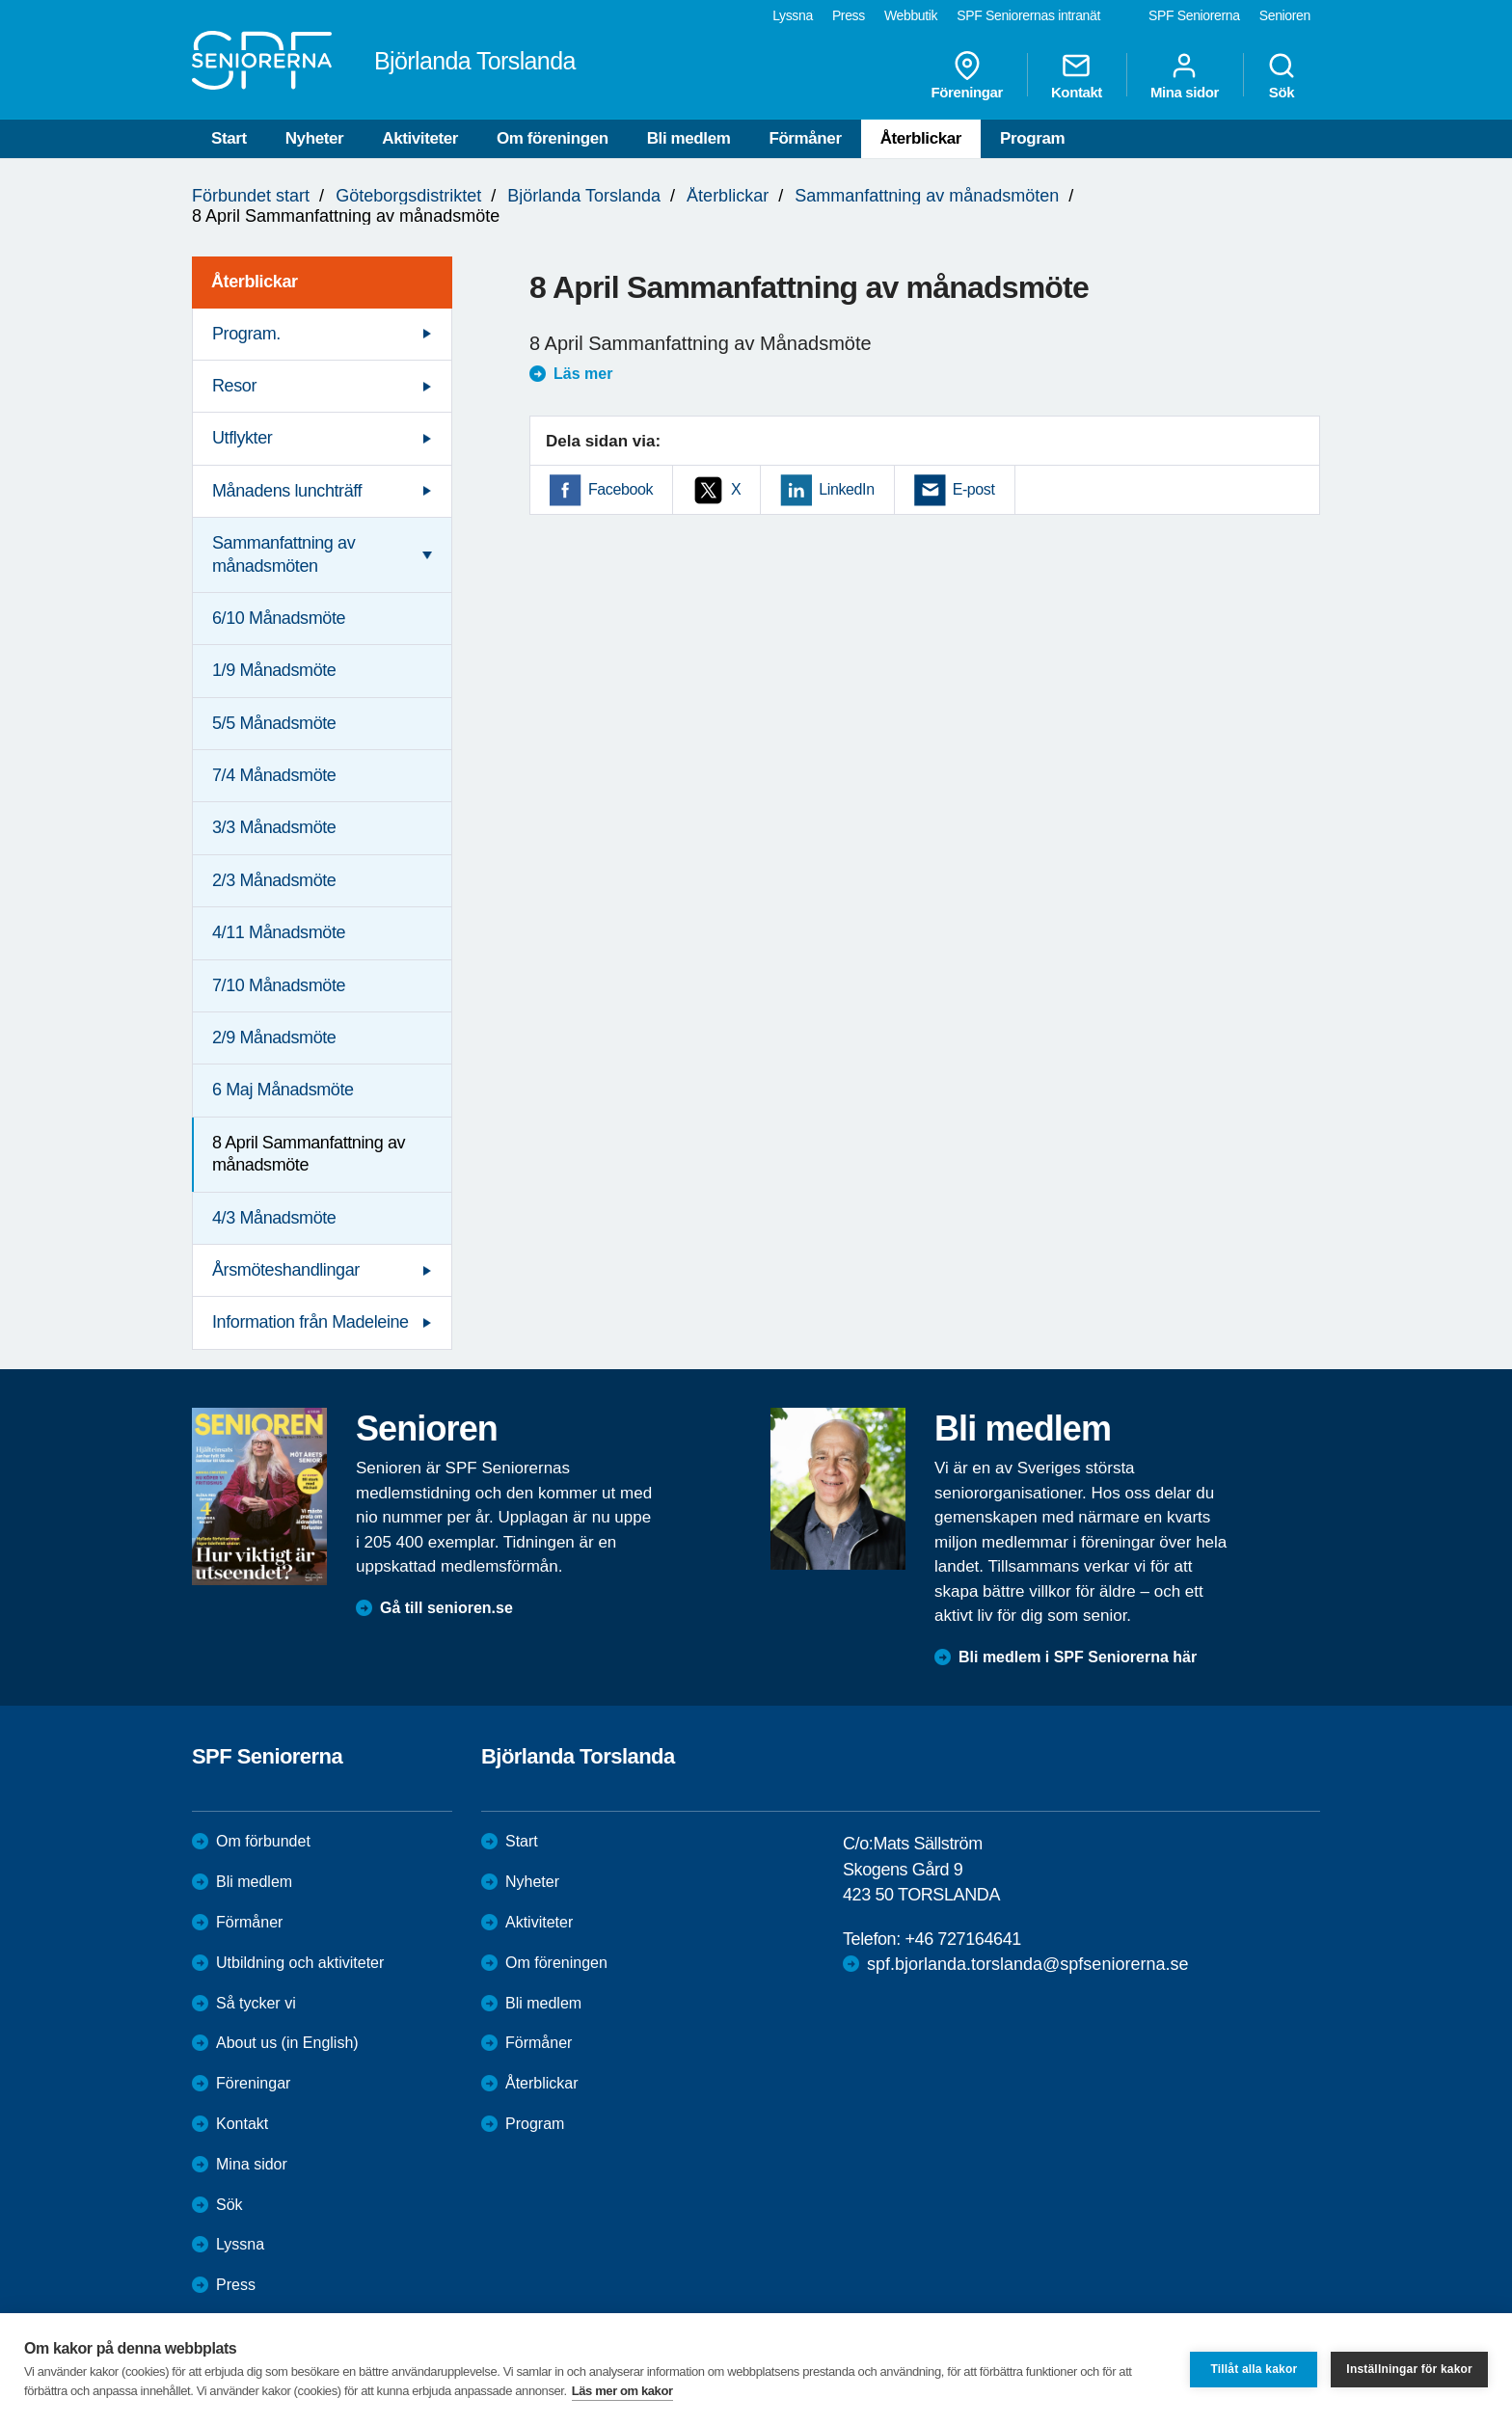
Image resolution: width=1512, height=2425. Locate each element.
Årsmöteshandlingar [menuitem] (286, 1270)
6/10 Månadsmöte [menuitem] (278, 618)
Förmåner (805, 138)
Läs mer (583, 373)
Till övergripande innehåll (0, 0)
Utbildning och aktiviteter (300, 1962)
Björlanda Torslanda (584, 195)
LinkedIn (846, 489)
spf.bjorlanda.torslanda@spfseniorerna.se (1027, 1964)
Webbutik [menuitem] (910, 15)
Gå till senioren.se (446, 1608)
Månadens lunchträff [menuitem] (287, 490)
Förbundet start (251, 195)
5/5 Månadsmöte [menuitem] (274, 723)
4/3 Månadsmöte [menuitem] (274, 1217)
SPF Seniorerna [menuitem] (1194, 15)
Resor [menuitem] (234, 385)
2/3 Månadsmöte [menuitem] (274, 880)
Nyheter (314, 138)
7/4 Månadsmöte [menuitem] (274, 775)
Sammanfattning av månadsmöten (927, 195)
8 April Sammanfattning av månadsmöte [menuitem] (308, 1153)
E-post (974, 489)
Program (1032, 138)
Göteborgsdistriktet (408, 195)
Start (229, 138)
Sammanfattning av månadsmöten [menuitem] (283, 554)
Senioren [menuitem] (1284, 15)
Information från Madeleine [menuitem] (310, 1322)
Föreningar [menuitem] (967, 75)
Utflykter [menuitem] (242, 437)
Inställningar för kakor (1409, 2369)
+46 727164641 (962, 1939)
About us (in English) (287, 2042)
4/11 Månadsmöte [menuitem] (278, 932)
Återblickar (920, 138)
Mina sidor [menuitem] (1184, 75)
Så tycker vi (256, 2003)
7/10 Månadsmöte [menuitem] (278, 985)
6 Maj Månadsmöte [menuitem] (283, 1089)
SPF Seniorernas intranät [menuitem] (1028, 15)
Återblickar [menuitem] (254, 281)
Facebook (620, 489)
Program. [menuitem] (246, 333)
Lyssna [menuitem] (792, 15)
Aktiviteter (420, 138)
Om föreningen (552, 138)
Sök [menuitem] (1281, 75)
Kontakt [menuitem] (1076, 75)
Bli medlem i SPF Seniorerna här (1077, 1657)
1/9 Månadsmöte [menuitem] (274, 670)
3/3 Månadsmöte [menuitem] (274, 827)
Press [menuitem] (848, 15)
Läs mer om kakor (622, 2391)
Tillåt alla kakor (1253, 2369)
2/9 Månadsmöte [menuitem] (274, 1037)
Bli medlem (689, 138)
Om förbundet (263, 1841)
